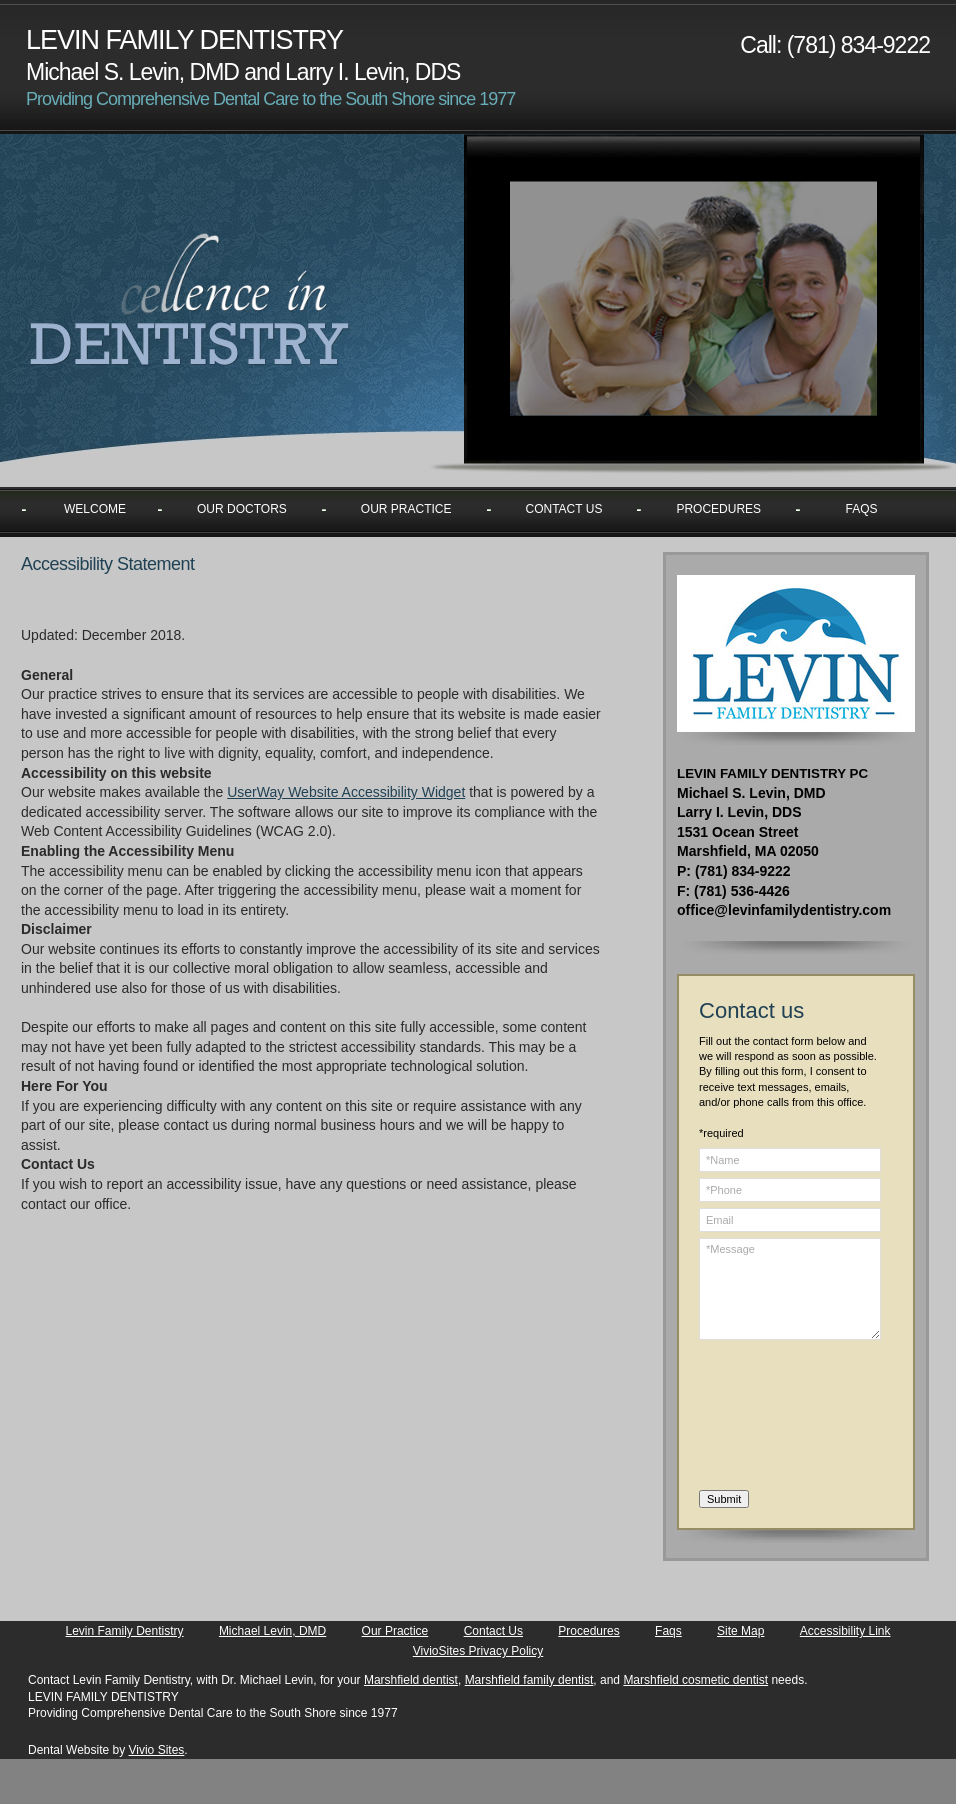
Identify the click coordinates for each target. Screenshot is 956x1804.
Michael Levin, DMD (272, 1631)
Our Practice (406, 509)
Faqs (862, 509)
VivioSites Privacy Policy (478, 1651)
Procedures (718, 509)
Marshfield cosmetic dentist (695, 1680)
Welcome (95, 509)
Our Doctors (242, 509)
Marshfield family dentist (529, 1680)
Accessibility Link (845, 1631)
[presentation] (781, 1418)
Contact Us (564, 509)
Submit (724, 1499)
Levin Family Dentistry (125, 1631)
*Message (790, 1289)
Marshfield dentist (411, 1680)
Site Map (740, 1631)
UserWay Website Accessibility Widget (346, 792)
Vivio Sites (157, 1750)
